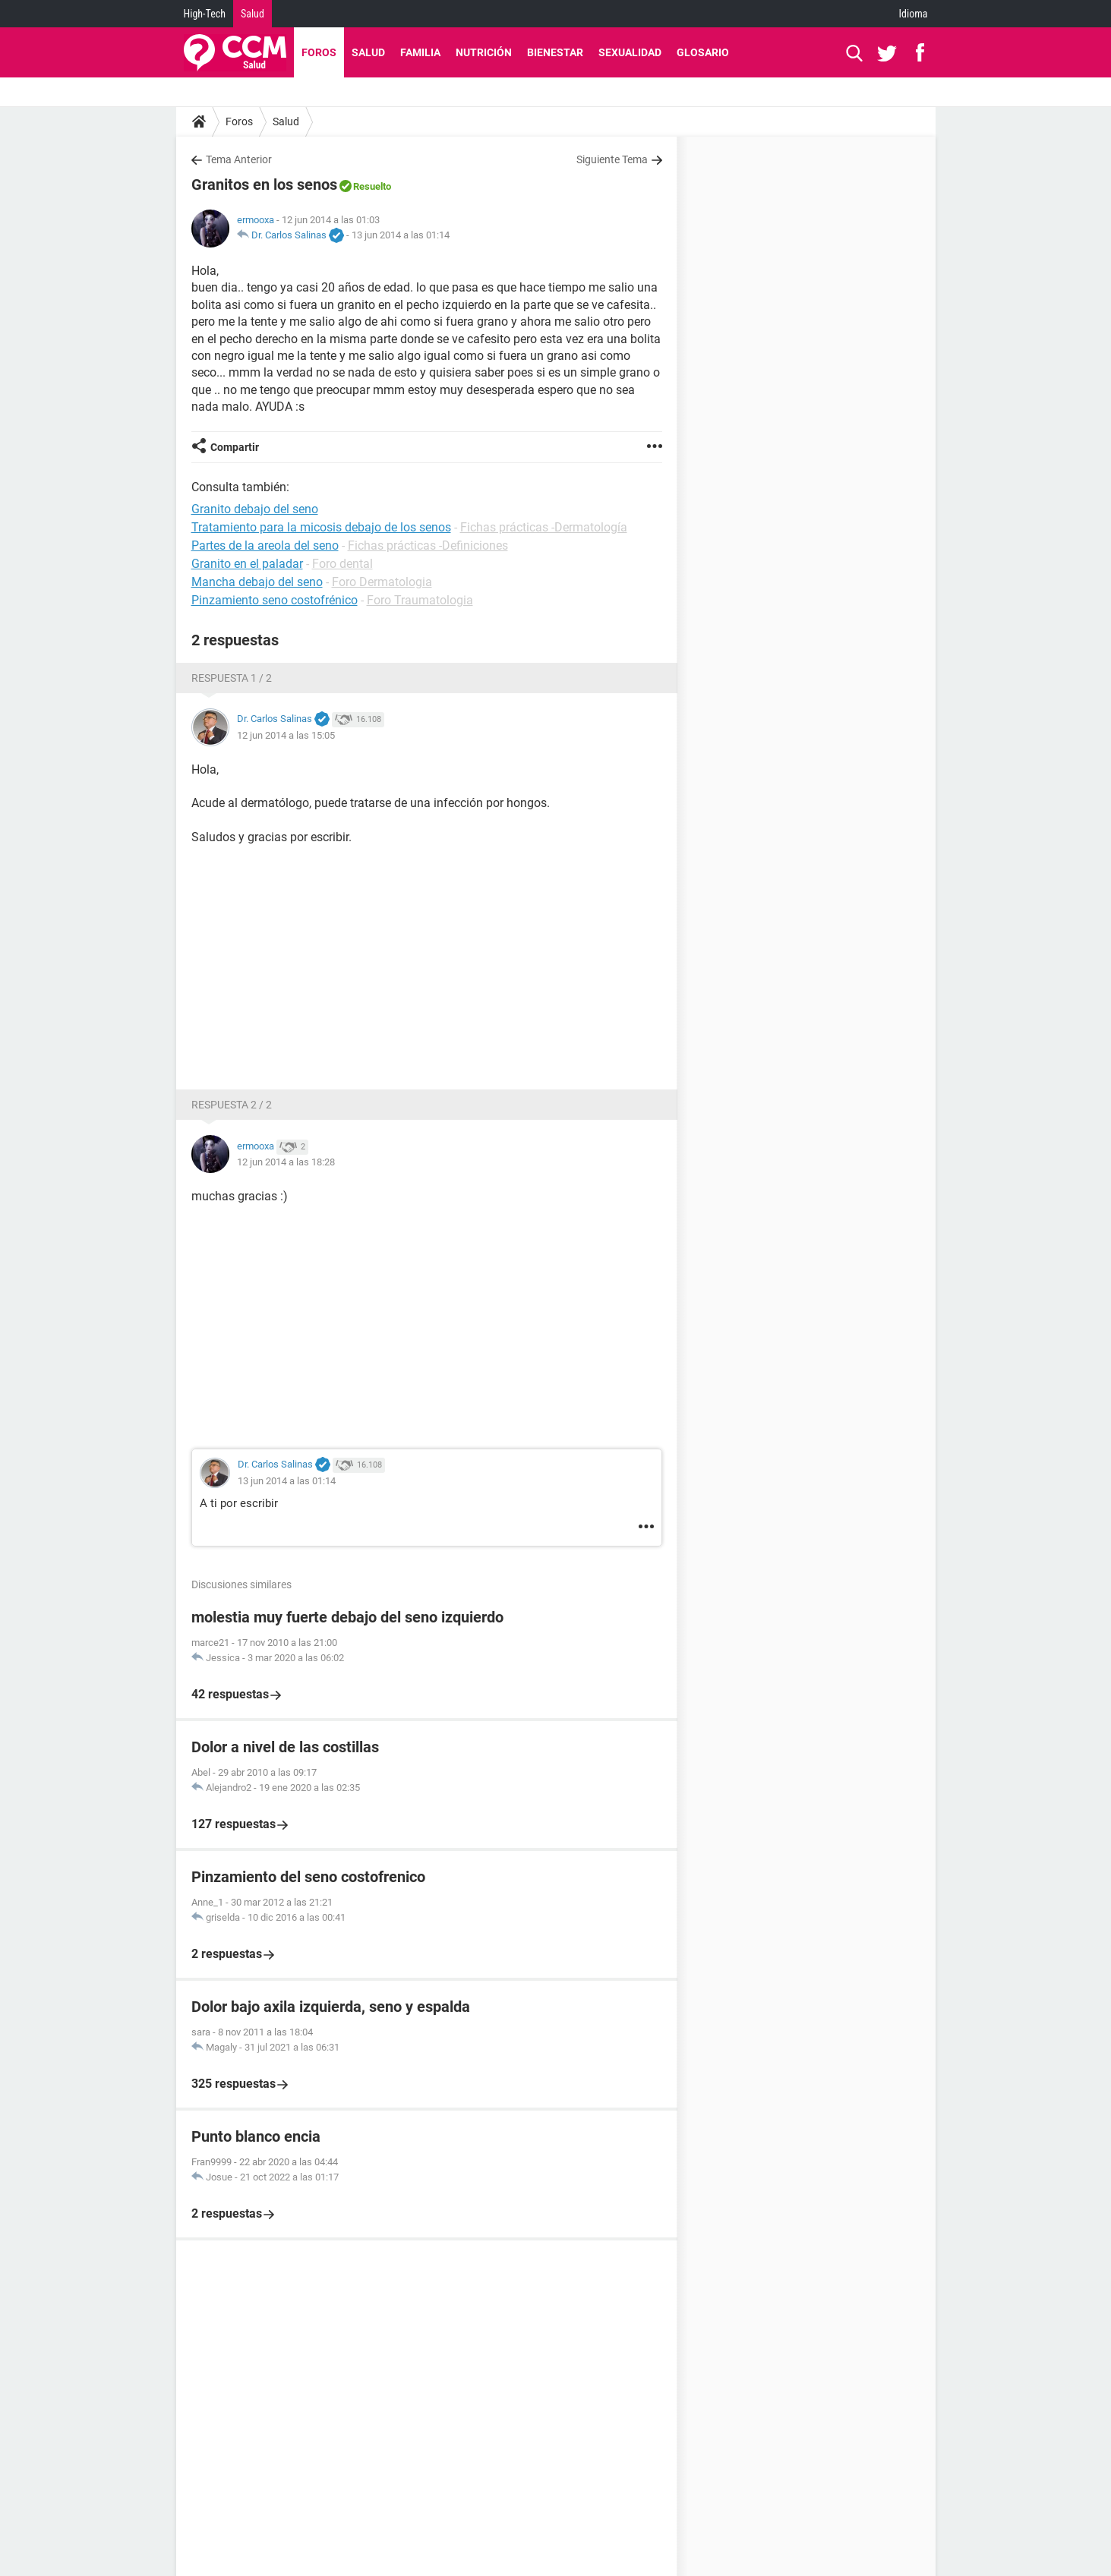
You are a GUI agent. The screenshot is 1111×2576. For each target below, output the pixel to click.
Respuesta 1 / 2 (231, 678)
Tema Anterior (239, 159)
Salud (252, 14)
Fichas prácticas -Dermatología (543, 527)
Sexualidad (629, 52)
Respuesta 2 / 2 (231, 1105)
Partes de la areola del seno (265, 545)
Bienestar (555, 52)
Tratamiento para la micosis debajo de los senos (321, 527)
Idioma (913, 14)
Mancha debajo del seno (257, 582)
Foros (318, 52)
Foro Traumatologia (420, 600)
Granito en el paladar (247, 564)
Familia (420, 52)
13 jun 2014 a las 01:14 (401, 235)
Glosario (703, 52)
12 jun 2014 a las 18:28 (286, 1162)
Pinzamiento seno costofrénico (274, 600)
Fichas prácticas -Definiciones (428, 545)
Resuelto (372, 186)
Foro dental (342, 564)
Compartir (234, 447)
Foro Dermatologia (382, 582)
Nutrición (484, 52)
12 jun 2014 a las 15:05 (286, 735)
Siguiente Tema (612, 159)
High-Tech (205, 14)
